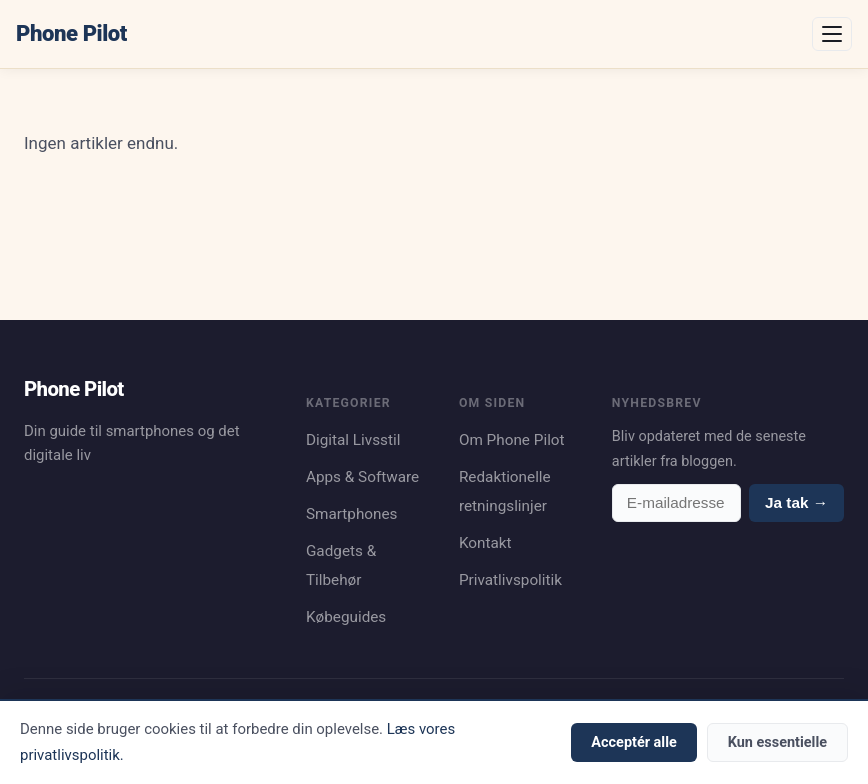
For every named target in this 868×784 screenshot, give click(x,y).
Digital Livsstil (353, 440)
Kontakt (485, 543)
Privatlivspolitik (510, 580)
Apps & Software (362, 477)
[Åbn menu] (832, 34)
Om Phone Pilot (512, 440)
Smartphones (352, 514)
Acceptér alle (633, 742)
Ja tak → (796, 502)
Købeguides (346, 617)
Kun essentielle (777, 742)
